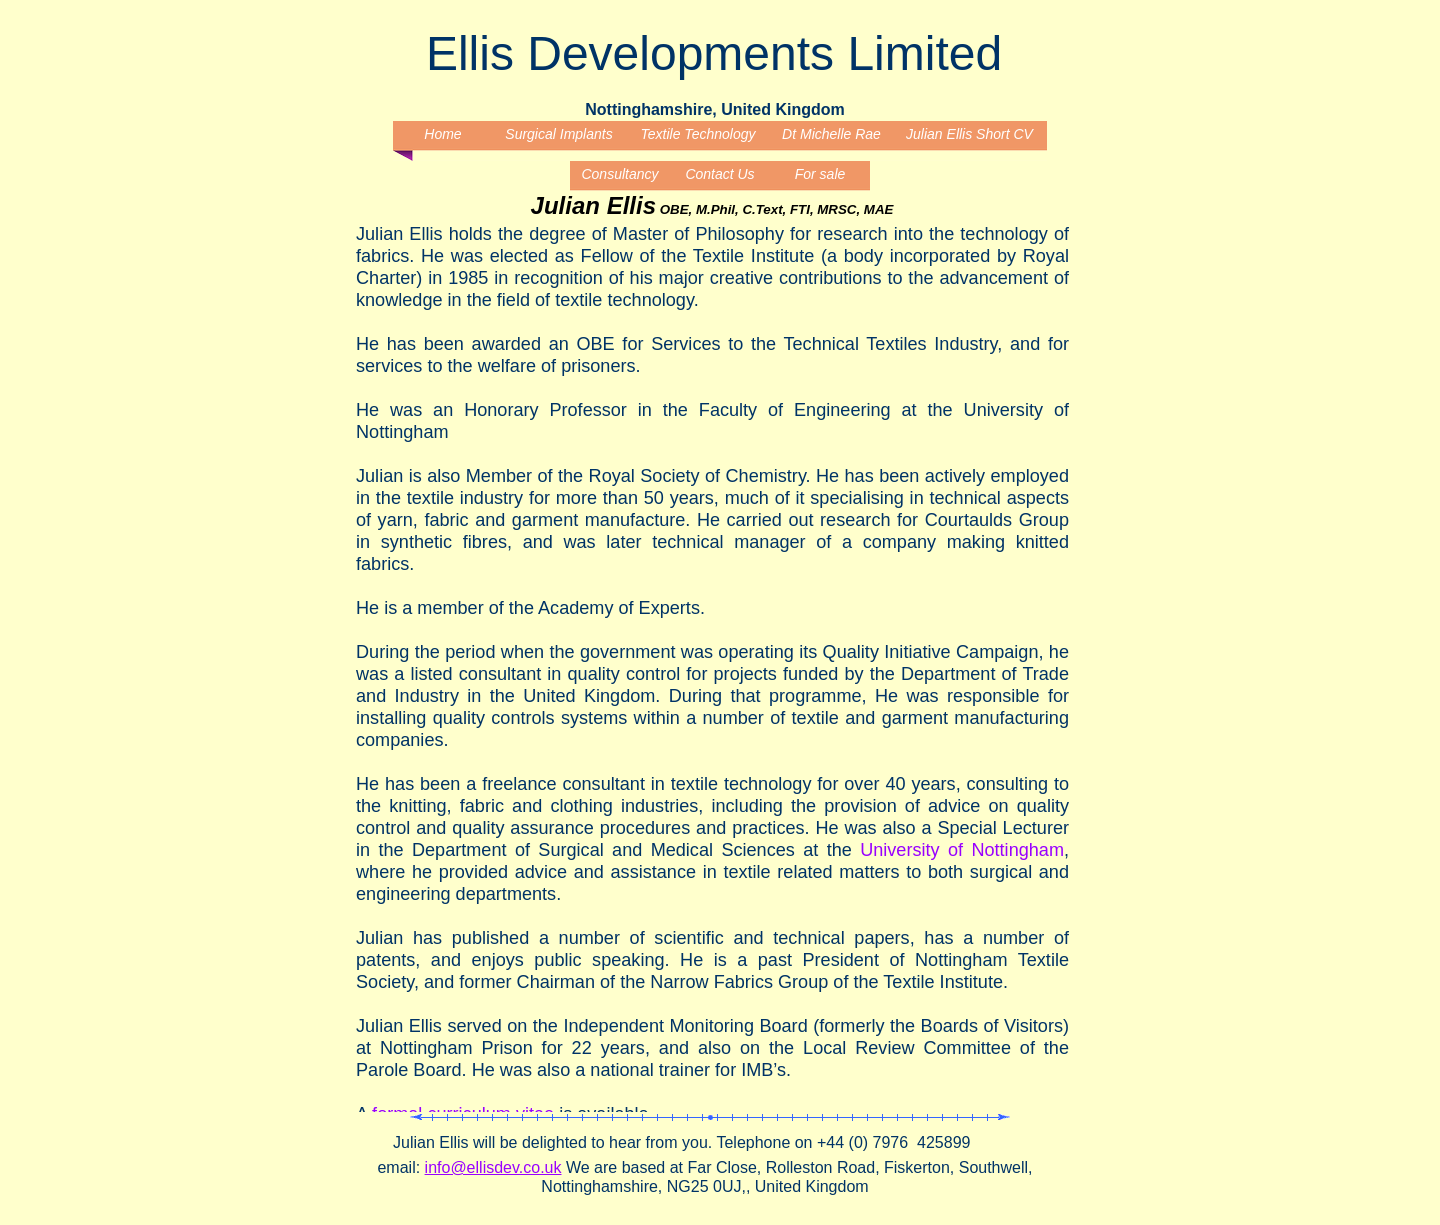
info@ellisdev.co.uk (493, 1167)
